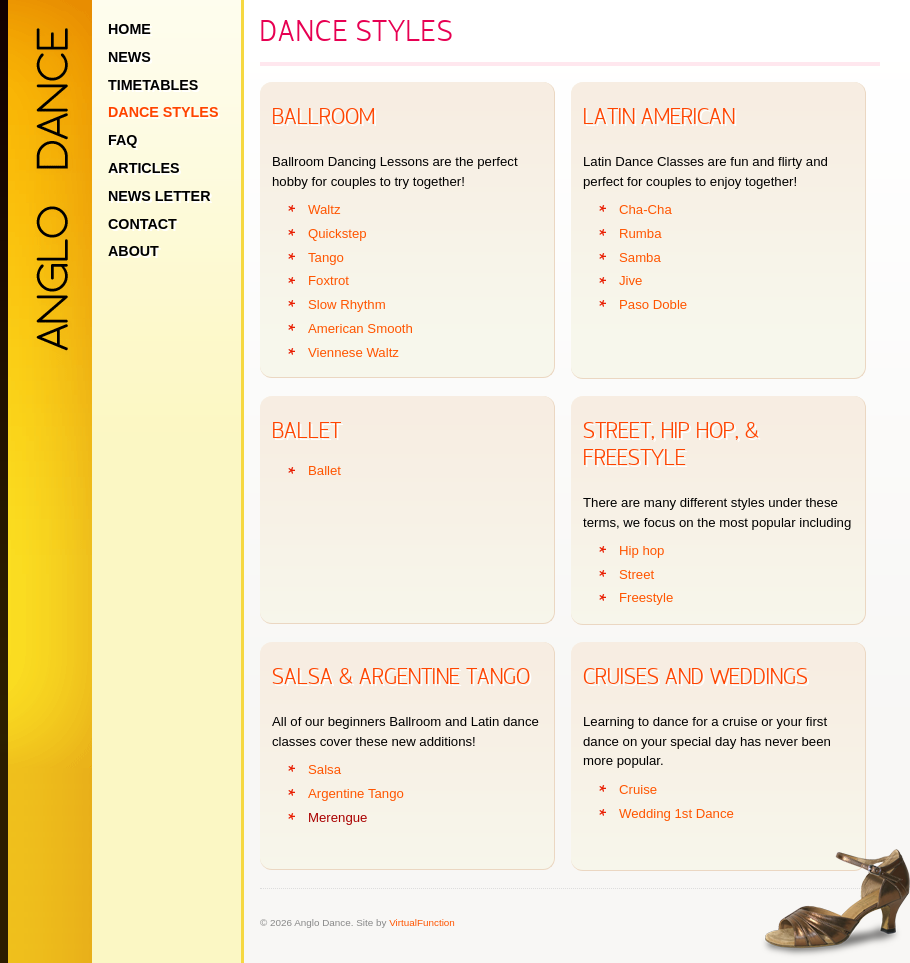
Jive (630, 280)
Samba (640, 257)
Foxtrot (328, 280)
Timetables (153, 85)
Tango (326, 257)
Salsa (324, 769)
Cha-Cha (645, 209)
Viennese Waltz (353, 352)
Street (636, 574)
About (133, 251)
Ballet (324, 470)
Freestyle (646, 597)
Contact (142, 224)
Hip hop (641, 550)
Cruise (638, 789)
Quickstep (337, 233)
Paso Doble (653, 304)
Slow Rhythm (347, 304)
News (129, 57)
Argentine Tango (356, 793)
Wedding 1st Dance (676, 813)
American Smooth (360, 328)
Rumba (640, 233)
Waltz (324, 209)
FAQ (122, 140)
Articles (144, 168)
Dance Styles (163, 112)
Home (129, 29)
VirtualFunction (422, 922)
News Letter (159, 196)
